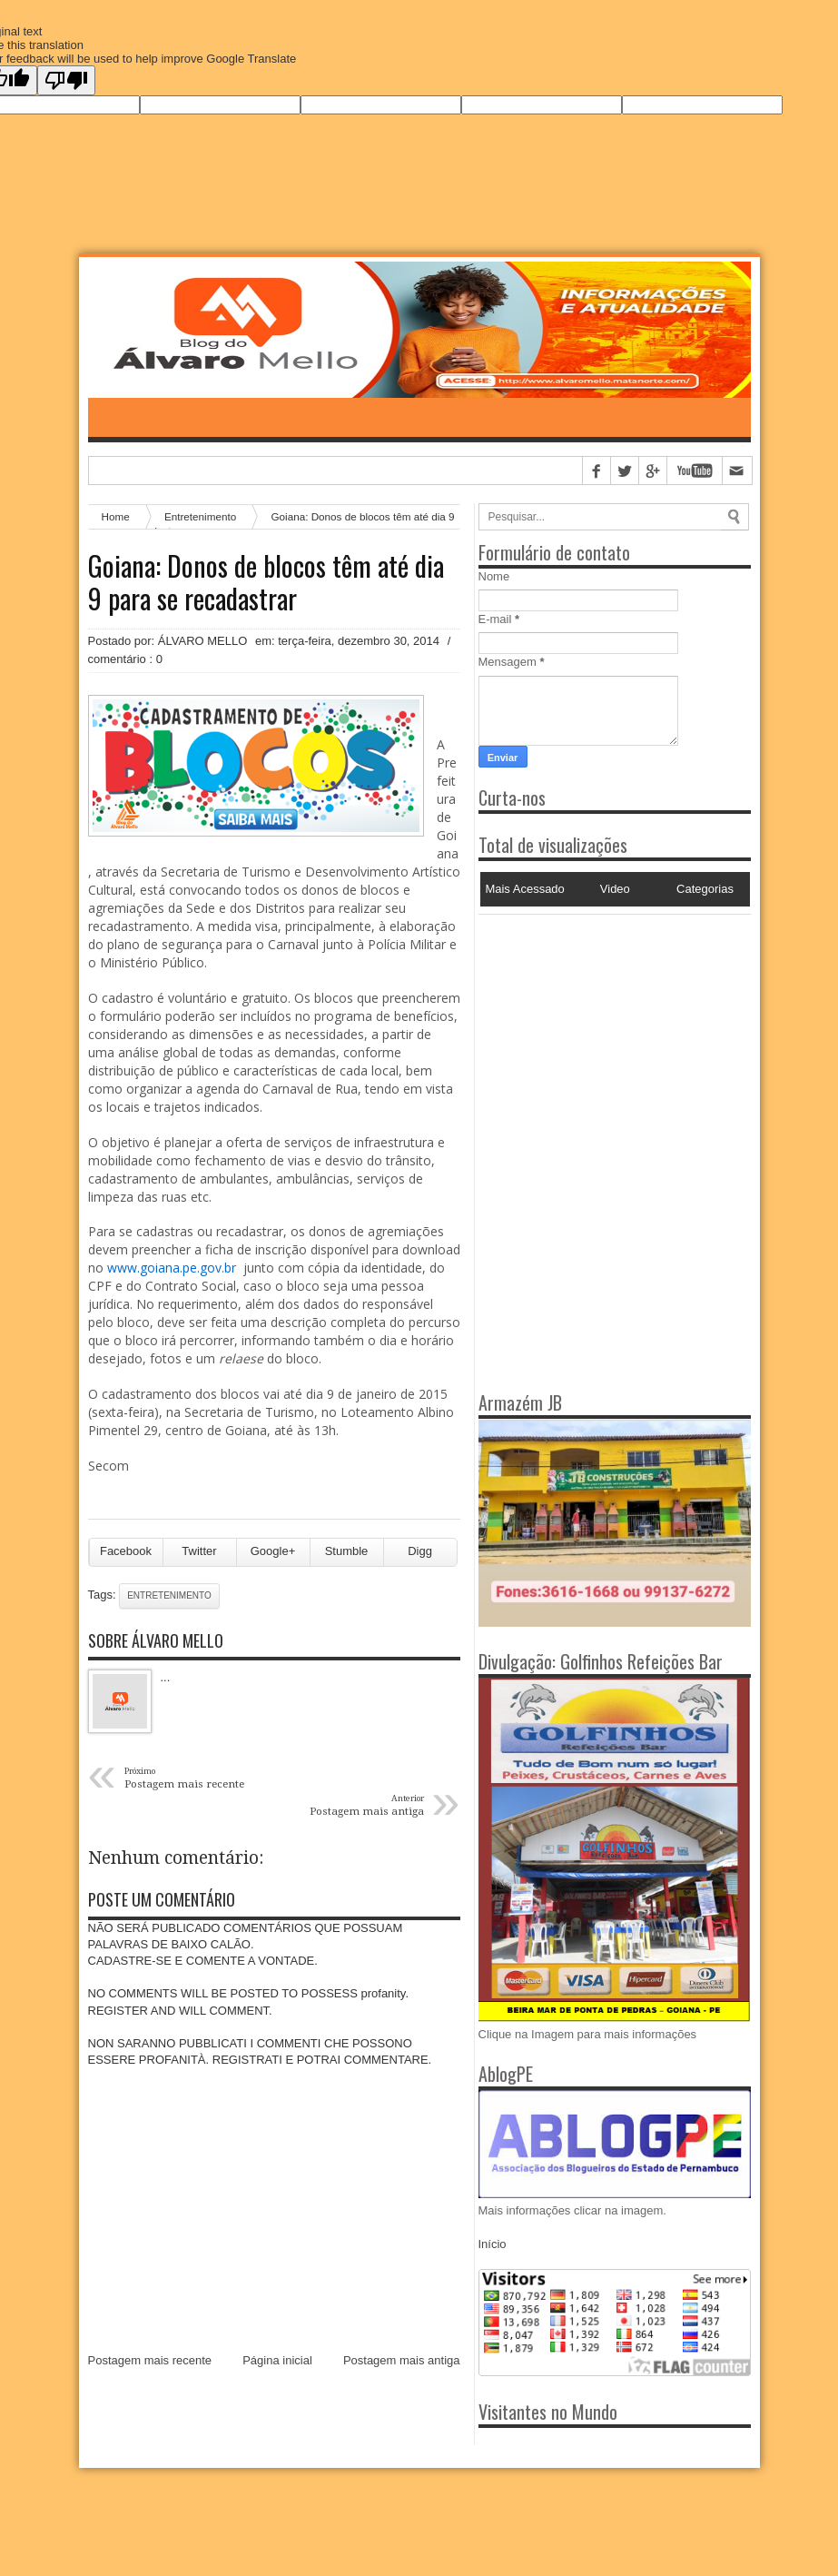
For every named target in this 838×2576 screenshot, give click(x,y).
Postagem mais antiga (401, 2360)
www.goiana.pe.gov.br (171, 1267)
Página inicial (277, 2360)
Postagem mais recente (150, 2360)
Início (492, 2244)
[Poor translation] (66, 80)
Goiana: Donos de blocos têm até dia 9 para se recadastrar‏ (266, 582)
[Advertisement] (591, 1028)
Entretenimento (169, 1595)
